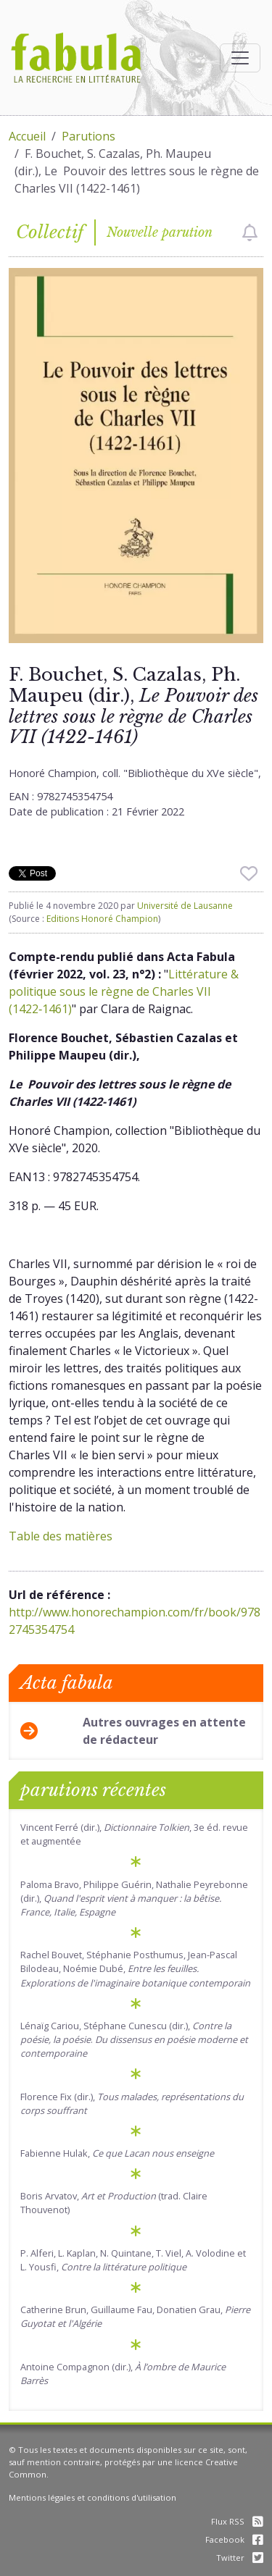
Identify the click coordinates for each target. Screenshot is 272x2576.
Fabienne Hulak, (117, 2153)
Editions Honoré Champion (102, 918)
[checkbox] (249, 232)
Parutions (88, 136)
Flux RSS (237, 2521)
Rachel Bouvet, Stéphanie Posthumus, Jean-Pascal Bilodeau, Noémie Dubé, (135, 1968)
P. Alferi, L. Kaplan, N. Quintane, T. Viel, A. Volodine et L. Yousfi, (133, 2259)
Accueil (27, 136)
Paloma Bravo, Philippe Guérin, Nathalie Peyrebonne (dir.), (134, 1898)
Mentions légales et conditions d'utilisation (92, 2497)
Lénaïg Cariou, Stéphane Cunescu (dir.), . (134, 2039)
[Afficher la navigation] (240, 57)
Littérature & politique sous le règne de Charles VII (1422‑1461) (124, 991)
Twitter (239, 2557)
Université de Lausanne (185, 905)
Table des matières (60, 1536)
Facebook (234, 2539)
